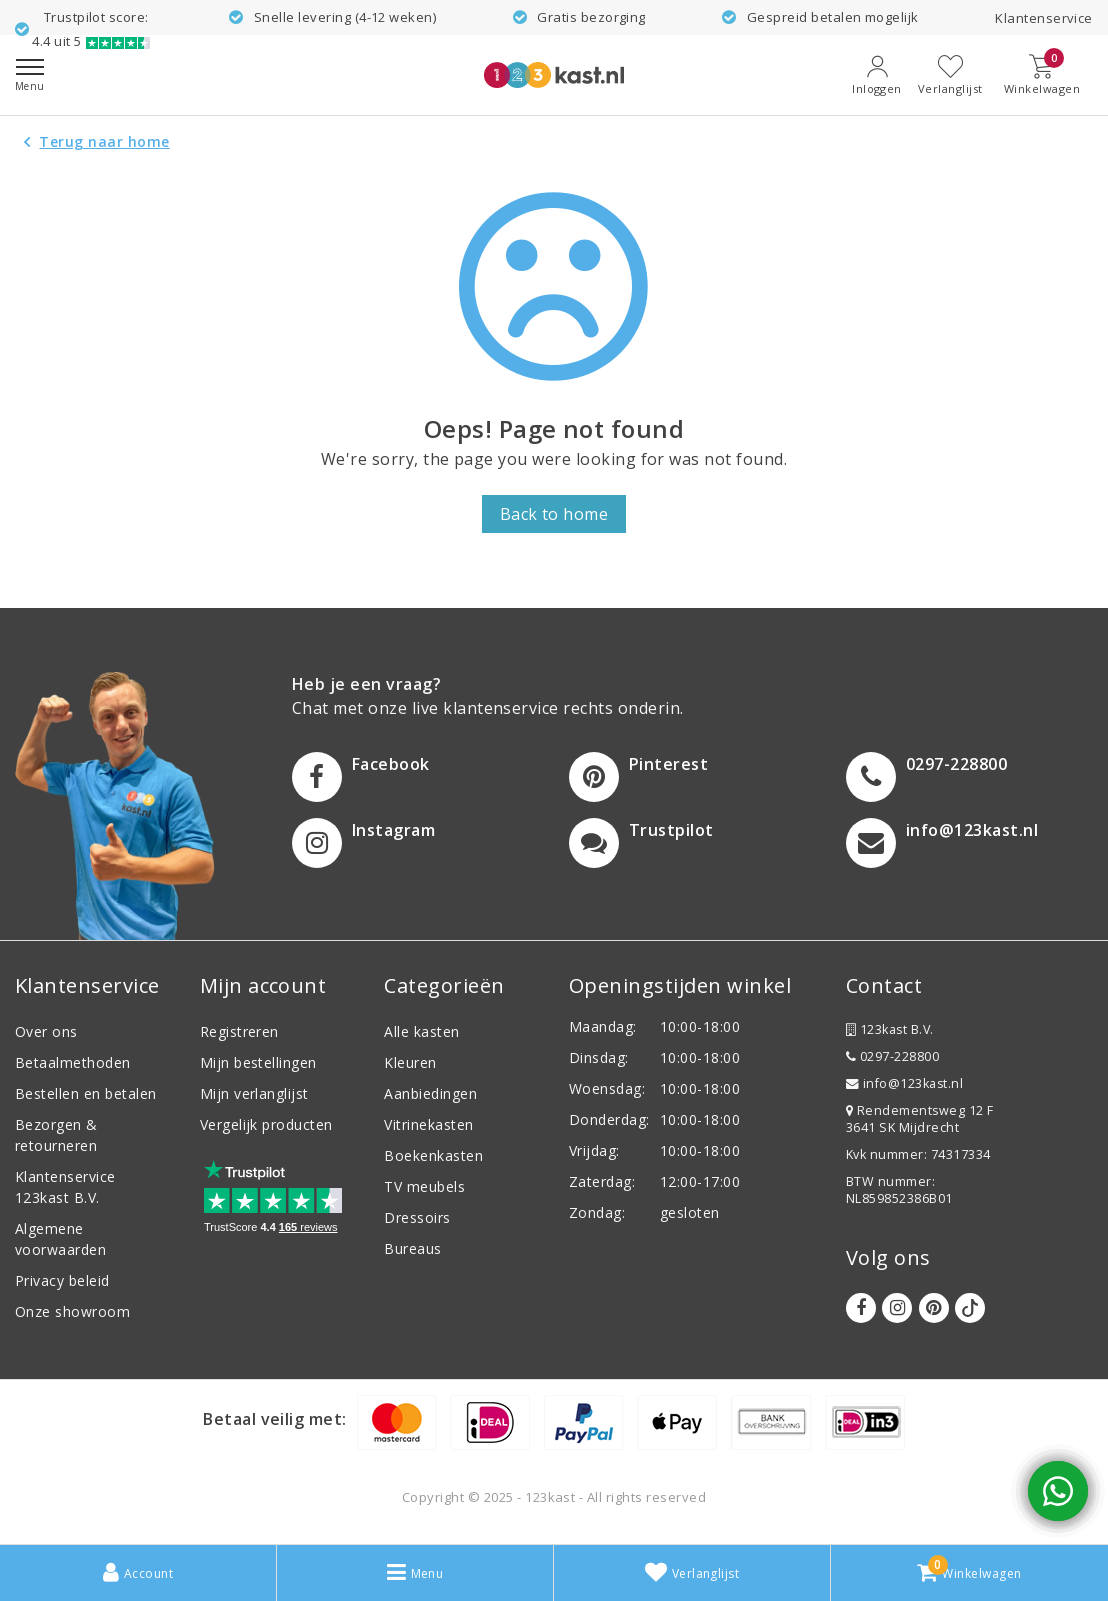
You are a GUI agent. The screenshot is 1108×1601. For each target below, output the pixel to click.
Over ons (46, 1031)
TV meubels (424, 1186)
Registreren (239, 1031)
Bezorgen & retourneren (56, 1135)
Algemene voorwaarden (60, 1239)
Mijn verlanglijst (254, 1093)
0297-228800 (892, 1056)
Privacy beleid (62, 1280)
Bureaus (412, 1248)
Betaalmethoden (73, 1062)
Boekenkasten (433, 1155)
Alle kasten (421, 1031)
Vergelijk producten (266, 1124)
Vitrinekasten (428, 1124)
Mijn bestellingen (258, 1062)
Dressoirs (417, 1217)
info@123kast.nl (904, 1083)
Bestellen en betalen (86, 1093)
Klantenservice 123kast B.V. (65, 1187)
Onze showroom (72, 1311)
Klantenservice (1044, 18)
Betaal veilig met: (275, 1419)
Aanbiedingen (430, 1093)
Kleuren (410, 1062)
